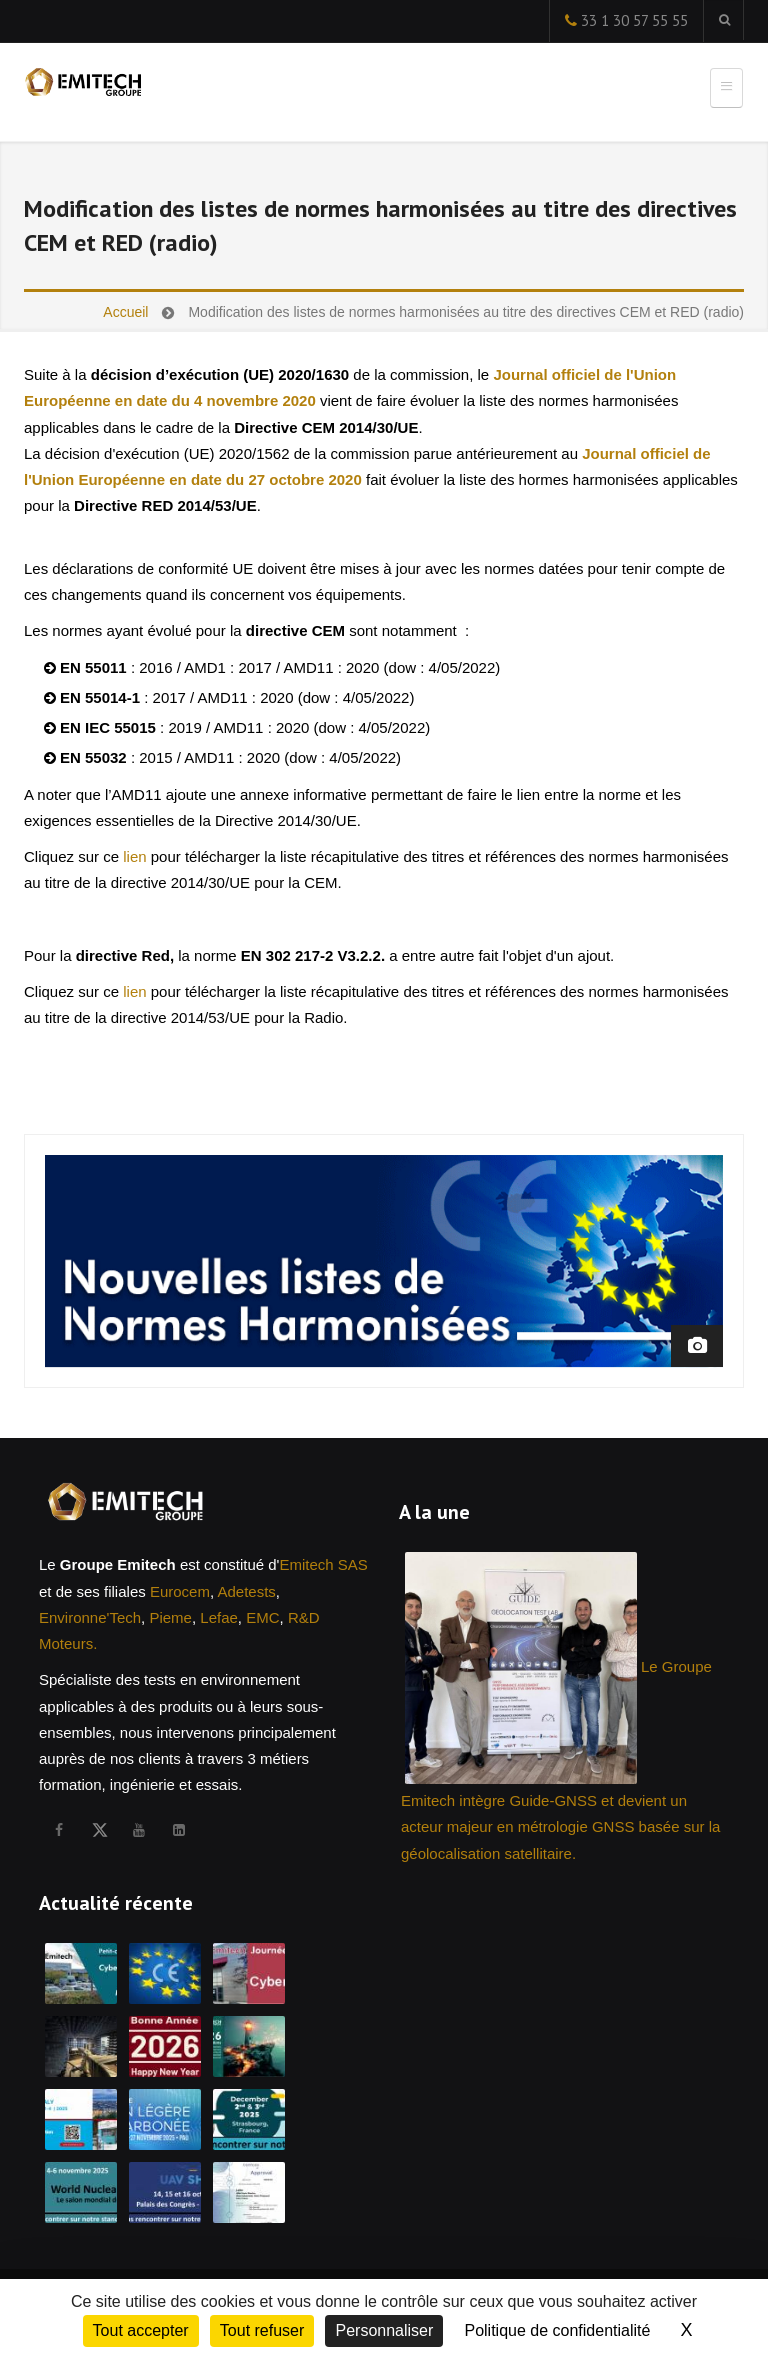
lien (134, 856)
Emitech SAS (323, 1564)
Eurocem (180, 1591)
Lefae (219, 1617)
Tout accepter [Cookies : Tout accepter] (141, 2330)
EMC (262, 1617)
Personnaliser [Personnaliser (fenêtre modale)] (384, 2330)
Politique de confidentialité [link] (557, 2330)
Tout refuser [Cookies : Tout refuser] (262, 2330)
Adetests (246, 1591)
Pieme (170, 1617)
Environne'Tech (90, 1617)
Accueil (125, 312)
